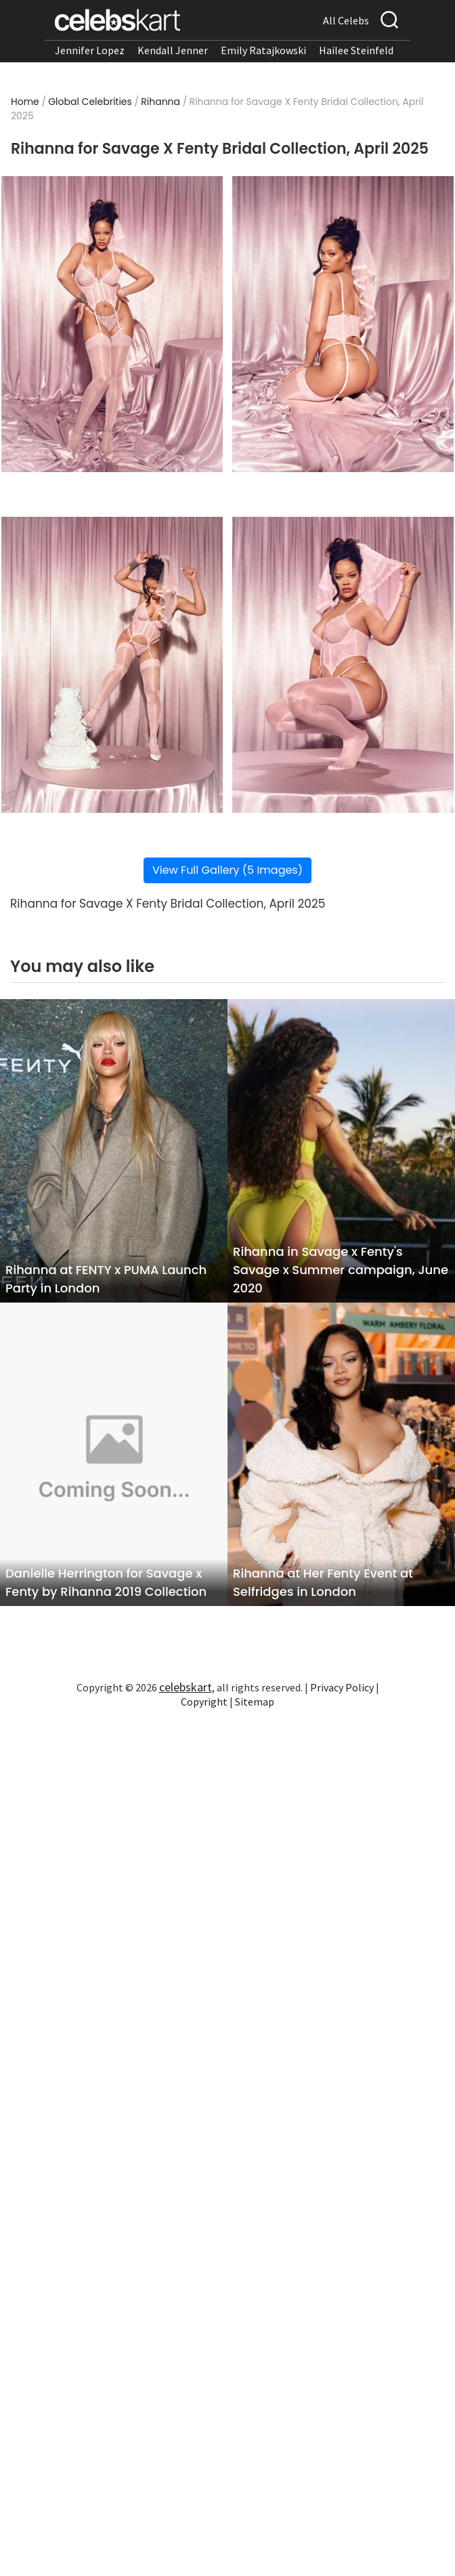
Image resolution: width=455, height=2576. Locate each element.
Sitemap (254, 1701)
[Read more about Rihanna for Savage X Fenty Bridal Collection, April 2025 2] (343, 324)
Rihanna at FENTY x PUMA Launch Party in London (106, 1278)
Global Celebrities (90, 101)
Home (25, 101)
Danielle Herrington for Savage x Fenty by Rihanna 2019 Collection (106, 1582)
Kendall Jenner (172, 50)
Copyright (204, 1701)
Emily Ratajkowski (263, 50)
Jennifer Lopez (90, 50)
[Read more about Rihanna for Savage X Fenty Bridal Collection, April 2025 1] (112, 324)
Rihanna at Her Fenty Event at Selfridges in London (323, 1582)
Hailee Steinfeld (356, 50)
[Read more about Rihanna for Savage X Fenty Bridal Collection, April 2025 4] (343, 665)
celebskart (185, 1687)
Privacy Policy (342, 1687)
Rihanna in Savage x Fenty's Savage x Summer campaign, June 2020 (340, 1269)
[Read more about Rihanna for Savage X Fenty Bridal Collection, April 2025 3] (112, 665)
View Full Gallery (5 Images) (227, 870)
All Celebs (346, 20)
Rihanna (160, 101)
